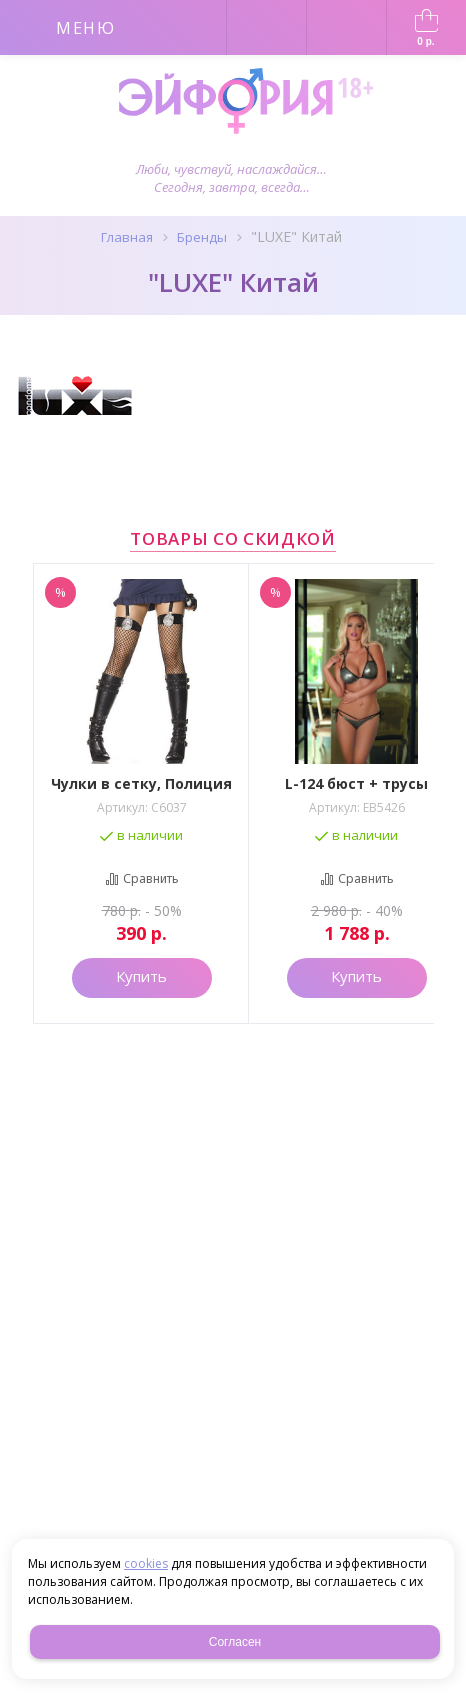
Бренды (202, 237)
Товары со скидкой (233, 538)
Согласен (235, 1642)
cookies (146, 1563)
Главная (127, 237)
